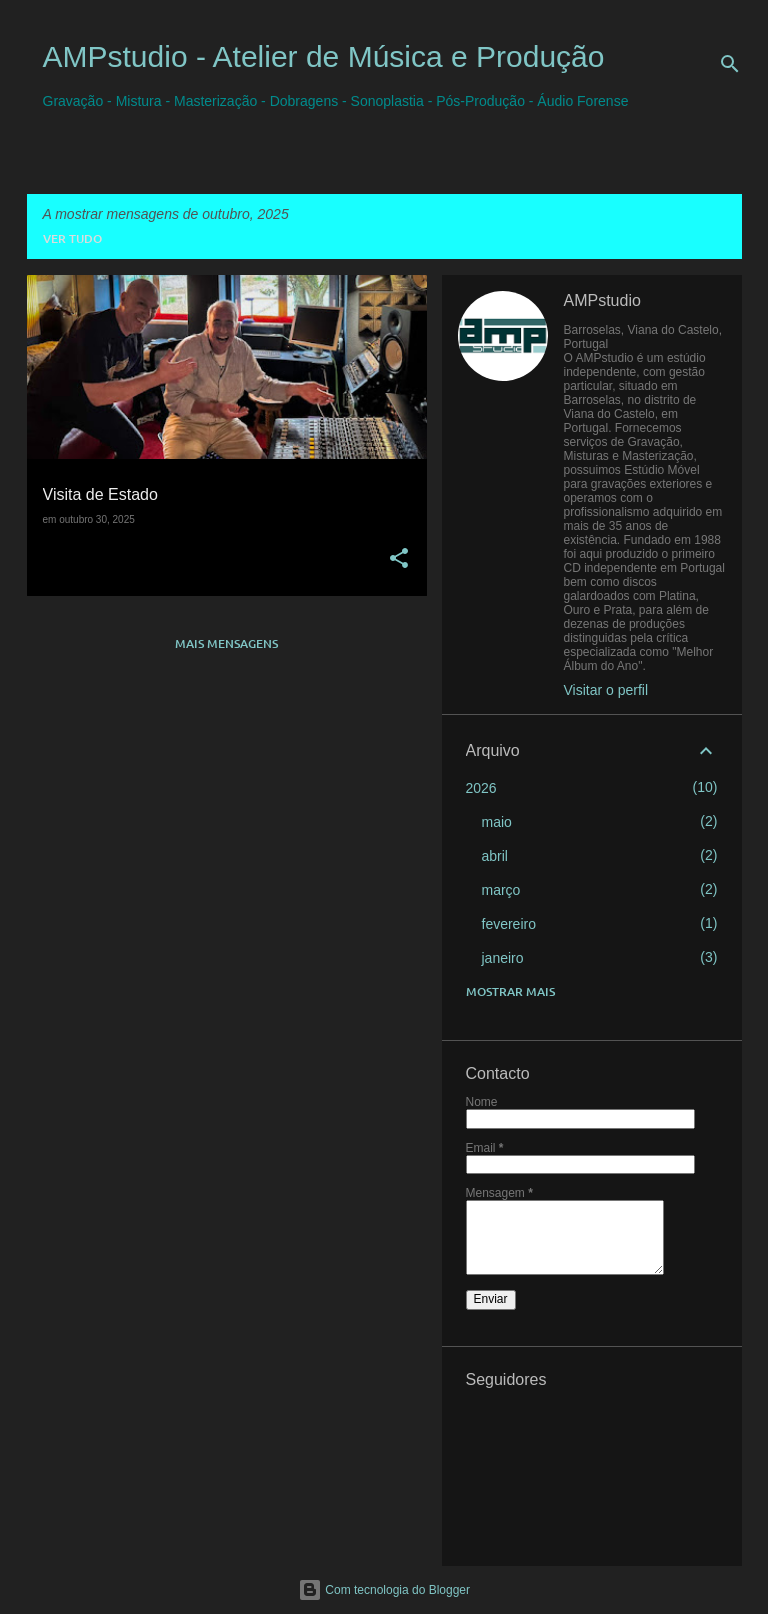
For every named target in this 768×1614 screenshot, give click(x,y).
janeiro (503, 958)
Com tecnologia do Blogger (384, 1590)
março (501, 890)
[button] (399, 559)
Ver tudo (72, 238)
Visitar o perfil (606, 690)
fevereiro (509, 924)
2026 (481, 788)
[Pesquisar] (730, 64)
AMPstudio (602, 300)
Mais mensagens (226, 643)
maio (497, 822)
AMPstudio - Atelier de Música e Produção (324, 56)
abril (495, 856)
